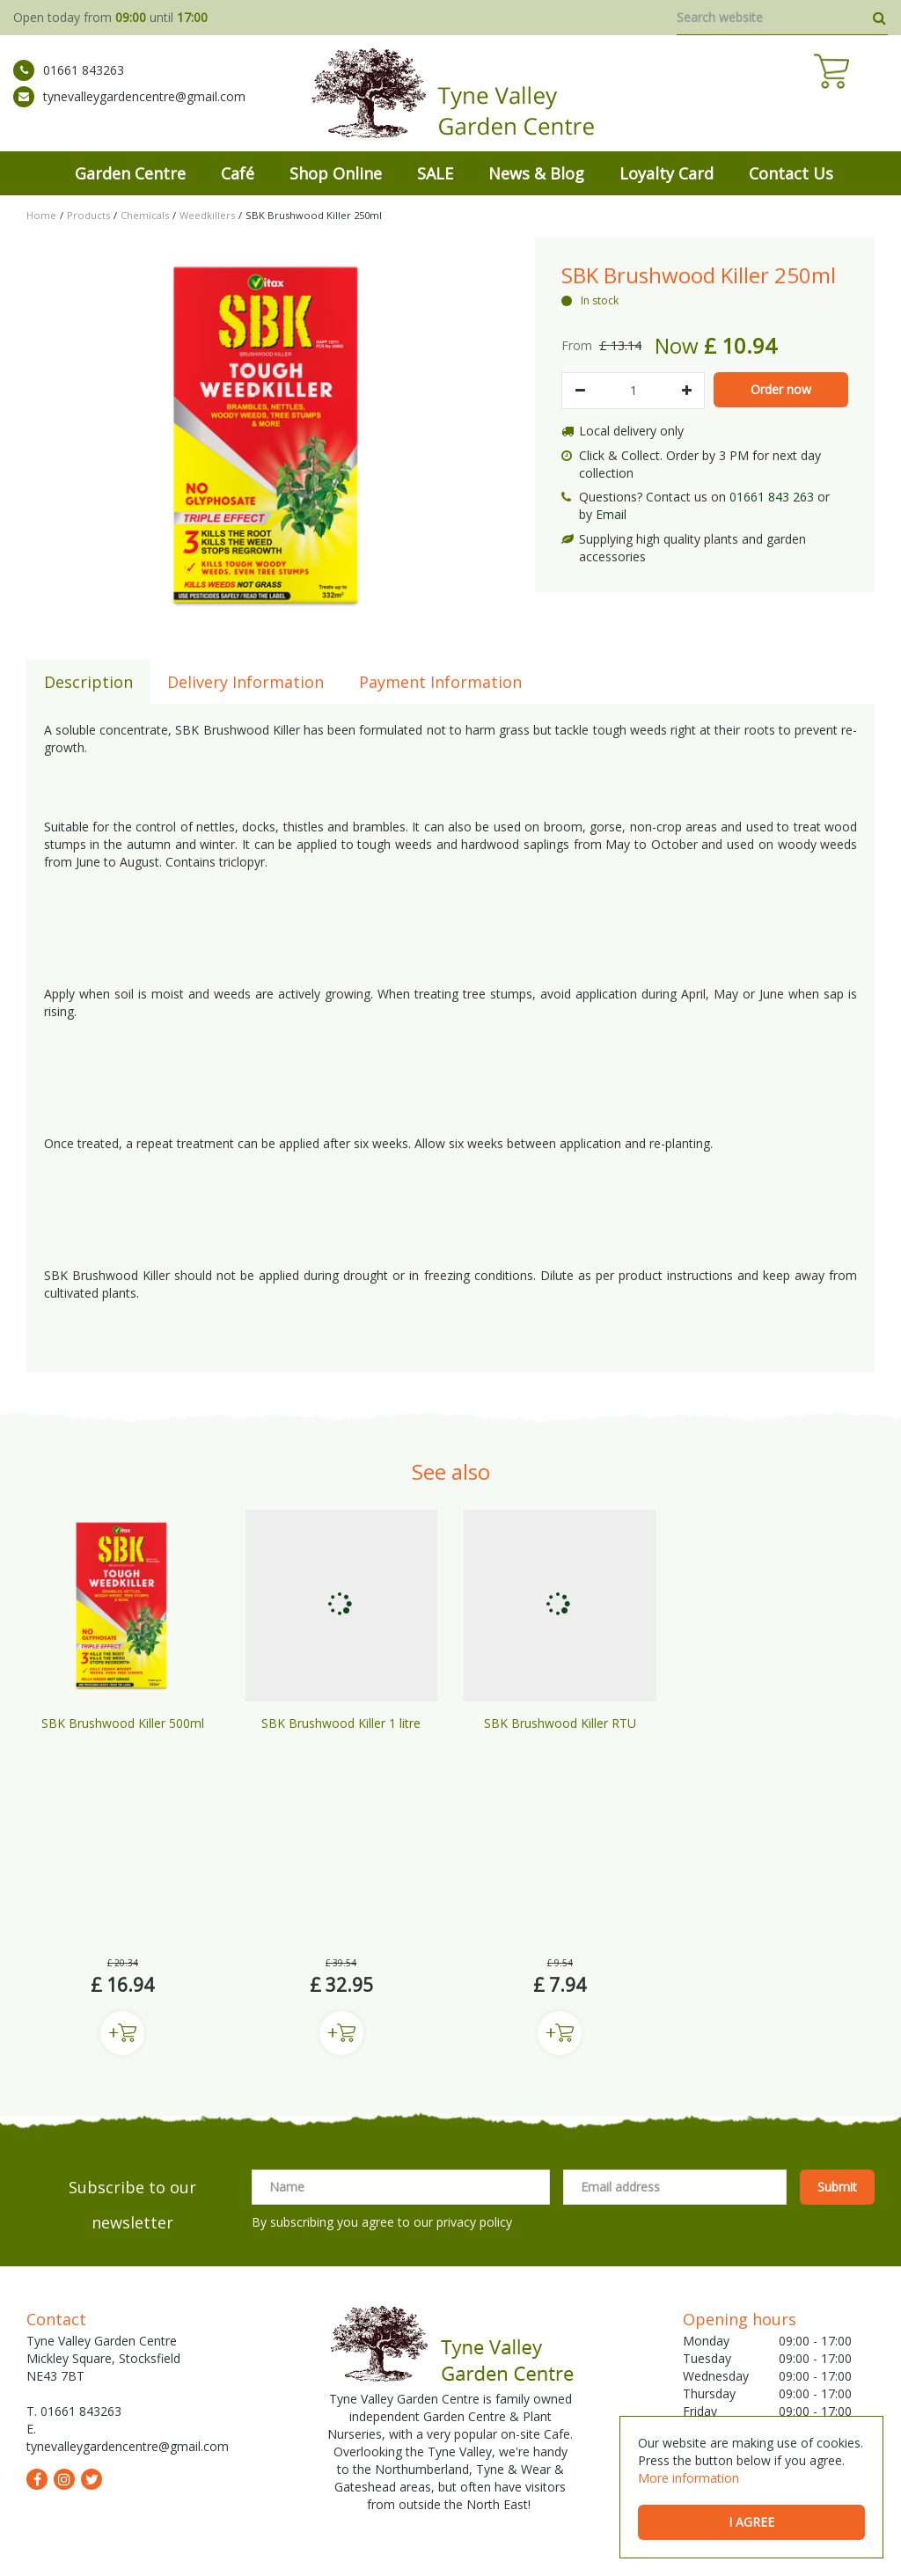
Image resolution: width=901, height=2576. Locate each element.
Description (88, 681)
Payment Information (440, 681)
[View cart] (870, 96)
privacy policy (474, 2009)
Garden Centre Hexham (518, 2471)
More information (688, 2478)
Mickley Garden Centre (133, 2449)
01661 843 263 (771, 496)
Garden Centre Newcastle (261, 2449)
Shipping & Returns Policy (499, 2541)
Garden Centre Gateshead (524, 2449)
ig (64, 2266)
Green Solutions (224, 2541)
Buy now (122, 1820)
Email (611, 514)
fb (37, 2266)
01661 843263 (68, 83)
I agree (751, 2522)
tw (91, 2266)
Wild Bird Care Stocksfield (389, 2471)
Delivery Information (245, 681)
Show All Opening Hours (751, 2321)
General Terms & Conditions (349, 2541)
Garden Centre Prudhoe (391, 2449)
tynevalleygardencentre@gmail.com (129, 110)
